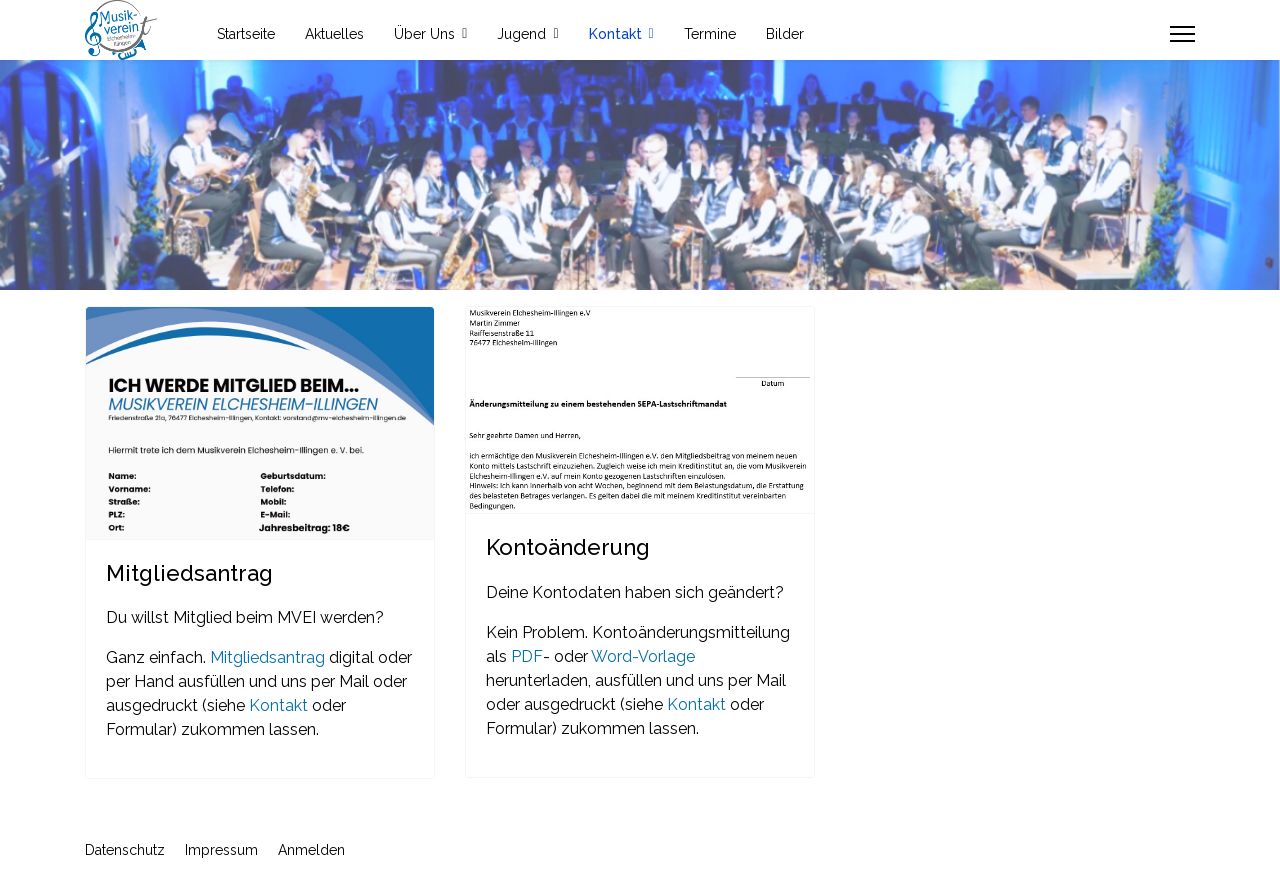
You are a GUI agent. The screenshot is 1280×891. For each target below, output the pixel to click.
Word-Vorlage (643, 656)
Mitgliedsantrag (267, 657)
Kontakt (615, 34)
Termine (710, 34)
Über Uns (424, 34)
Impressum (221, 850)
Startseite (246, 34)
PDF (527, 656)
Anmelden (311, 850)
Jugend (521, 34)
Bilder (785, 34)
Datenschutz (125, 850)
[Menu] (1182, 34)
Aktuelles (334, 34)
